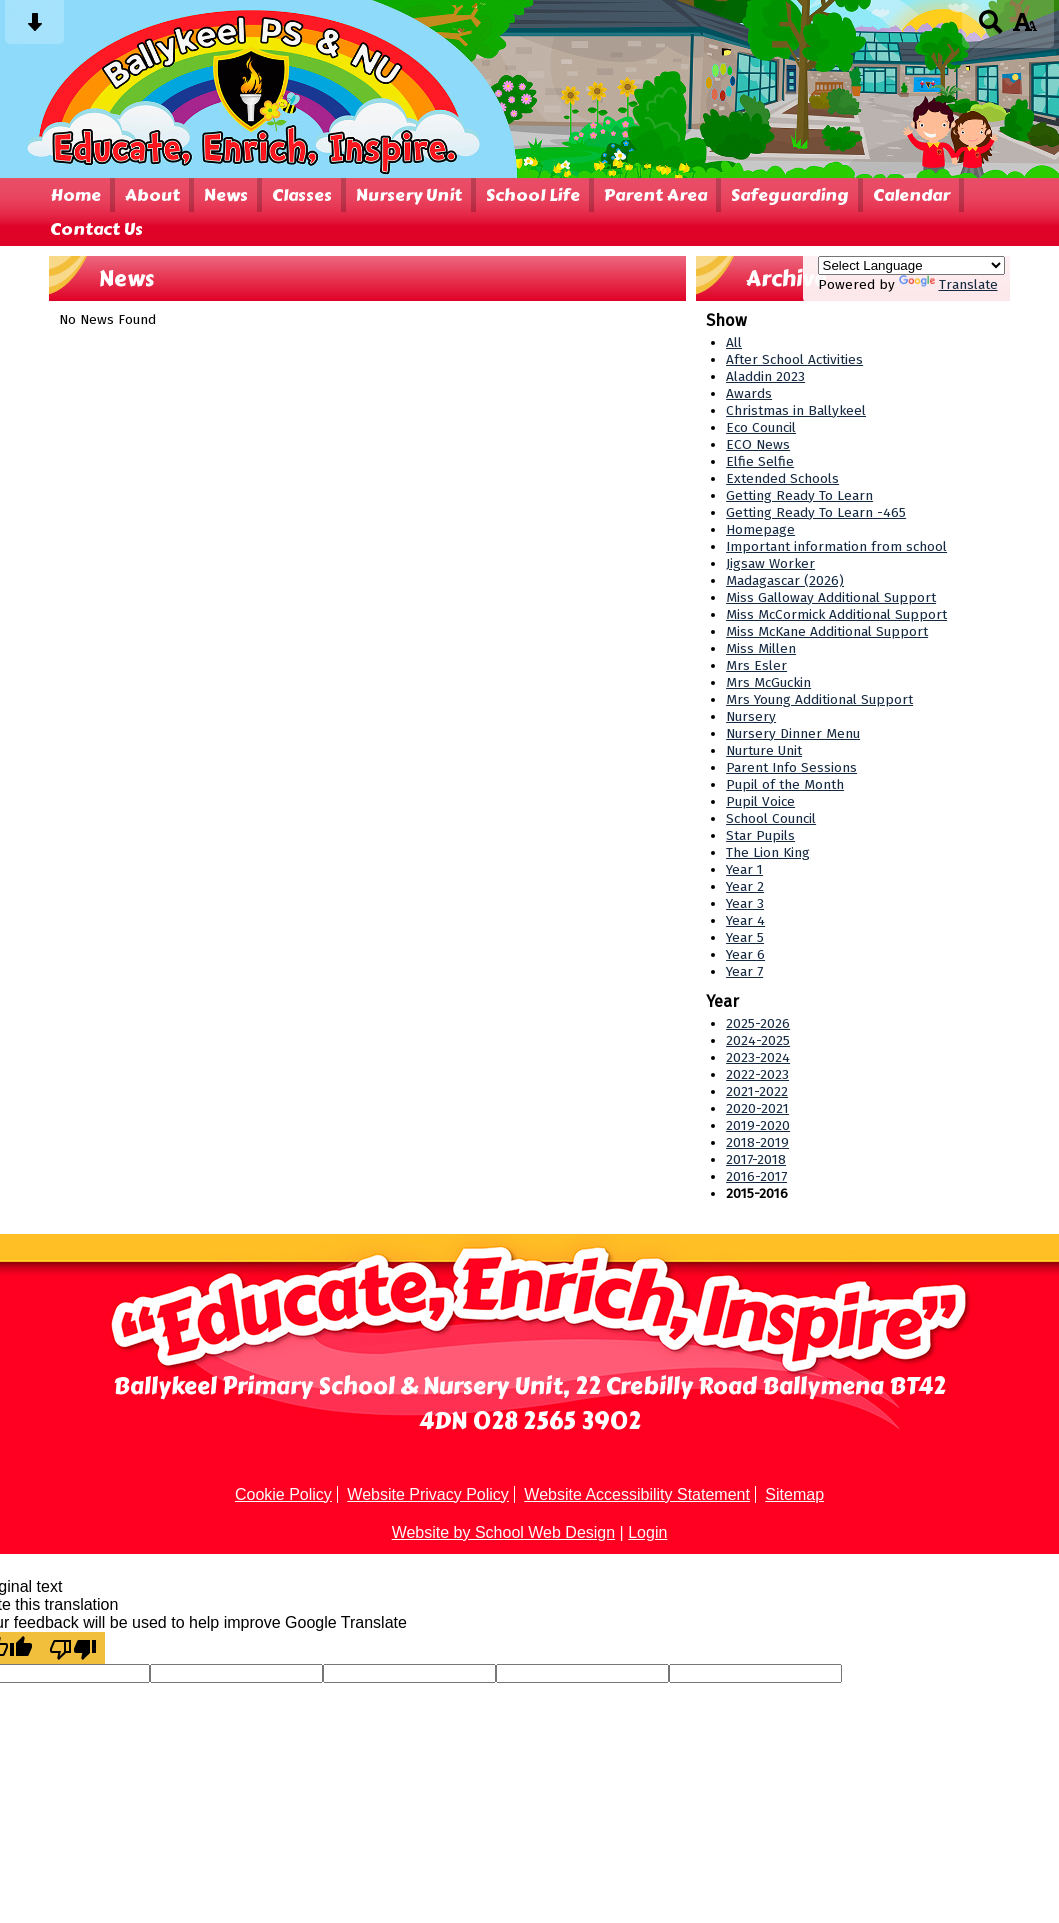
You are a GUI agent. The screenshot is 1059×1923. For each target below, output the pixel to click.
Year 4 (745, 920)
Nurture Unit (764, 750)
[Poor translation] (73, 1648)
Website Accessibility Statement (637, 1494)
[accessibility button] (1024, 28)
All (734, 342)
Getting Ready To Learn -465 (816, 512)
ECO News (758, 444)
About (152, 195)
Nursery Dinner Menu (793, 733)
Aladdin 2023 (765, 376)
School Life (533, 195)
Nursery (751, 716)
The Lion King (768, 852)
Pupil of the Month (785, 784)
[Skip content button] (34, 28)
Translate (948, 284)
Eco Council (761, 427)
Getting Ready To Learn (799, 495)
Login (647, 1532)
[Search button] (991, 28)
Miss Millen (761, 648)
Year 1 (744, 869)
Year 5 (745, 937)
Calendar (911, 195)
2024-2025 (758, 1040)
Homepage (760, 529)
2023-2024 (758, 1057)
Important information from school (836, 546)
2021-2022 (757, 1091)
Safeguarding (790, 195)
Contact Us (96, 229)
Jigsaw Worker (770, 563)
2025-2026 (758, 1023)
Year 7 (744, 971)
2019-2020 (758, 1125)
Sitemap (794, 1494)
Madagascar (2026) (785, 580)
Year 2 (745, 886)
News (226, 195)
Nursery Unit (409, 195)
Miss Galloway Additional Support (831, 597)
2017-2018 (756, 1159)
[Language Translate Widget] (911, 265)
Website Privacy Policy (428, 1494)
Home (75, 195)
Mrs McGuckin (768, 682)
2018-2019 (757, 1142)
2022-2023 (757, 1074)
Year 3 (745, 903)
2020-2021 (757, 1108)
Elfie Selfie (760, 461)
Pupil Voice (760, 801)
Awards (749, 393)
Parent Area (655, 195)
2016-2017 (756, 1176)
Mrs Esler (756, 665)
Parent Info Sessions (791, 767)
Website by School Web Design (504, 1532)
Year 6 (745, 954)
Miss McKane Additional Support (827, 631)
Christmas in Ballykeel (796, 410)
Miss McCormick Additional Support (836, 614)
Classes (302, 195)
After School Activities (794, 359)
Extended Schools (782, 478)
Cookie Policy (283, 1494)
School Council (771, 818)
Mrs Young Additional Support (819, 699)
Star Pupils (760, 835)
